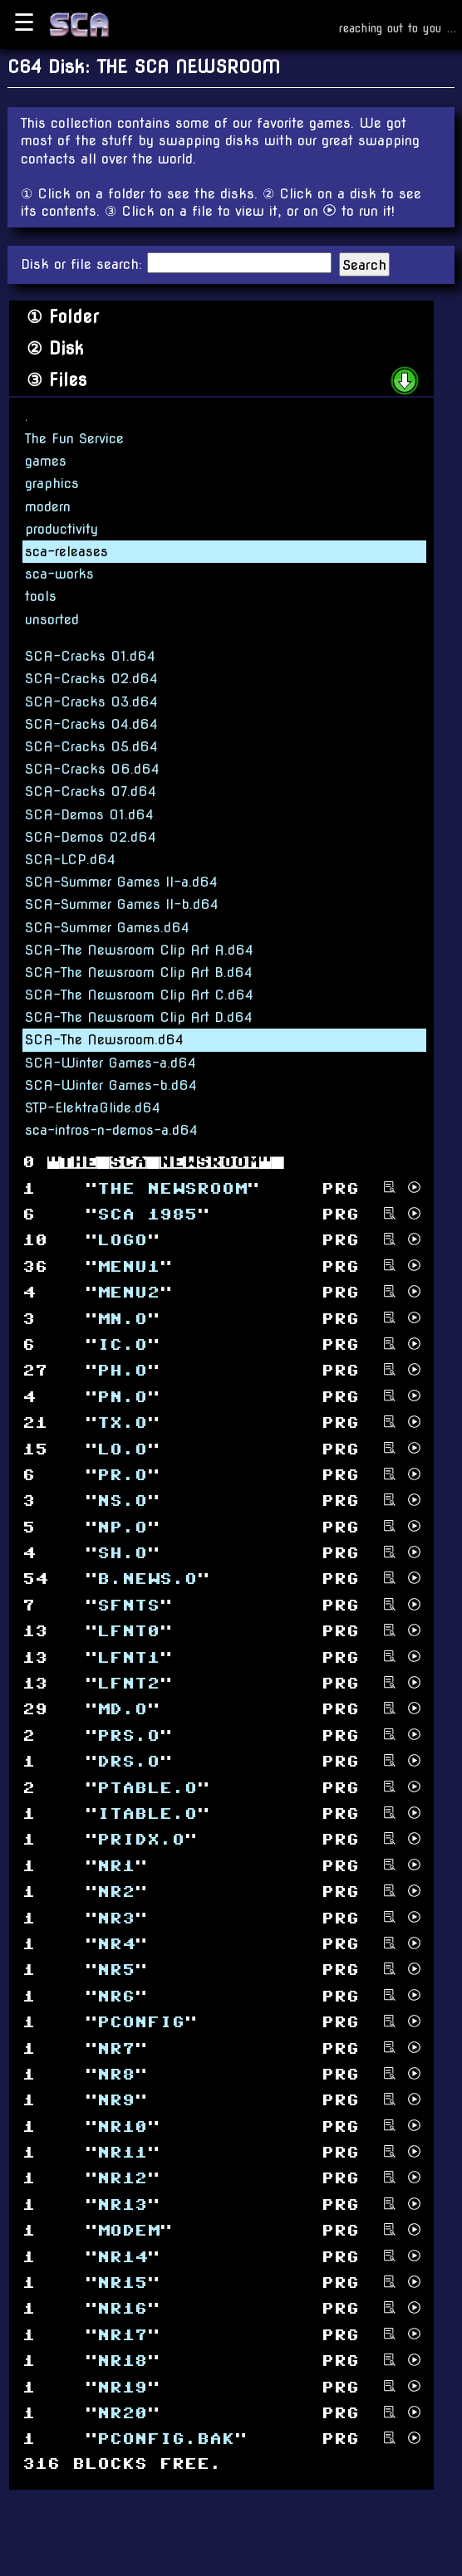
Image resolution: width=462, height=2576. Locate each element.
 (116, 2075)
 (122, 2309)
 (122, 2283)
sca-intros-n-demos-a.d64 (111, 1130)
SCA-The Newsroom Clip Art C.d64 (139, 995)
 (122, 1553)
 (122, 2387)
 (122, 1318)
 (122, 2413)
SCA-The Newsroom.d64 (104, 1040)
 (116, 1996)
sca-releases (66, 552)
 (116, 1970)
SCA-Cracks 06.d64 (92, 769)
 (147, 1814)
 (122, 2179)
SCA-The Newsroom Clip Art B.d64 (139, 972)
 (122, 1345)
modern (48, 507)
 (128, 1266)
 (122, 2257)
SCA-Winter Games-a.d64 (110, 1063)
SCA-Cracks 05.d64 (91, 747)
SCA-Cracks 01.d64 (90, 656)
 (122, 1449)
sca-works (59, 574)
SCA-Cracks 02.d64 (91, 679)
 (116, 1944)
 (122, 1397)
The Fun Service (74, 439)
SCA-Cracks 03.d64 (91, 702)
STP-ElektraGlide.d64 (92, 1108)
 (122, 1423)
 (128, 1631)
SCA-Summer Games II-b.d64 (122, 904)
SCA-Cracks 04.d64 (91, 724)
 (128, 2231)
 (122, 2126)
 (128, 1684)
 (122, 1709)
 (122, 2153)
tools (41, 596)
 (140, 2022)
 (122, 1371)
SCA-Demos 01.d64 (89, 815)
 (140, 1840)
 (122, 1475)
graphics (52, 483)
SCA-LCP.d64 (70, 860)
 (122, 2361)
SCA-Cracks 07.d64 (90, 791)
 (165, 2439)
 (116, 1866)
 (172, 1188)
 (147, 1215)
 (128, 1657)
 (122, 2205)
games (45, 461)
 (128, 1606)
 (116, 1892)
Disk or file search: (84, 264)
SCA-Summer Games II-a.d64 (121, 882)
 (147, 1788)
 (122, 1527)
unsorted (52, 620)
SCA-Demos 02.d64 (90, 837)
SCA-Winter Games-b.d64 (111, 1085)
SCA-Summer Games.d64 (107, 928)
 (122, 1240)
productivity (61, 529)
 (116, 2048)
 (128, 1293)
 (122, 1501)
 (122, 2335)
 (128, 1762)
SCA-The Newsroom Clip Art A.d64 (139, 950)
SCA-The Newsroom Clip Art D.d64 (139, 1017)
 (147, 1579)
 (116, 2101)
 (128, 1735)
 (116, 1918)
